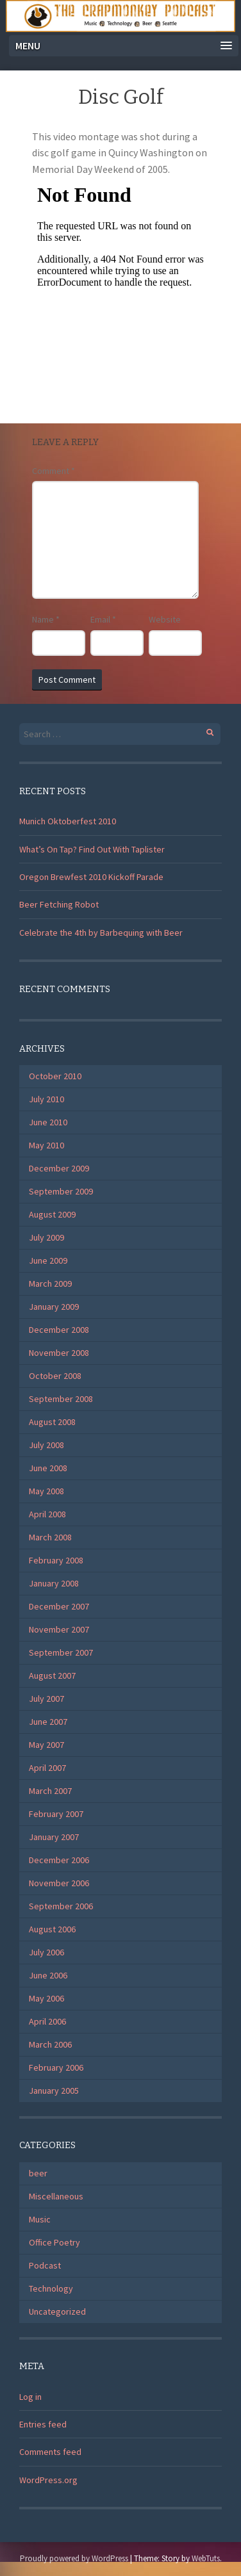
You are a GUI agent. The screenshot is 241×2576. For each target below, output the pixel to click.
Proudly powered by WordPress (74, 2558)
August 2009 (52, 1214)
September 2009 (61, 1191)
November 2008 (59, 1352)
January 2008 (54, 1583)
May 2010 (46, 1145)
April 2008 (47, 1514)
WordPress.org (48, 2480)
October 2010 (55, 1076)
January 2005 (54, 2090)
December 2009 (59, 1168)
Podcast (45, 2265)
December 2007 (59, 1606)
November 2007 (59, 1629)
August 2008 (52, 1422)
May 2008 (46, 1491)
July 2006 (46, 1952)
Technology (51, 2288)
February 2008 (56, 1560)
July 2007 (46, 1698)
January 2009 (54, 1306)
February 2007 (56, 1814)
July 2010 (46, 1099)
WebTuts (206, 2558)
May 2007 (46, 1744)
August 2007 (52, 1675)
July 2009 (46, 1237)
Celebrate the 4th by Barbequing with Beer (101, 932)
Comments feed (50, 2452)
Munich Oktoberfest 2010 (67, 821)
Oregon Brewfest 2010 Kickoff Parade (91, 877)
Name (46, 619)
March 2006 (50, 2044)
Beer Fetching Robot (59, 904)
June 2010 (48, 1122)
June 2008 (48, 1468)
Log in (30, 2396)
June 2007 (48, 1721)
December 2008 (59, 1329)
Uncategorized (57, 2311)
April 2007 (47, 1767)
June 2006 (48, 1975)
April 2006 (47, 2021)
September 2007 (61, 1652)
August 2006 (52, 1929)
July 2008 (46, 1445)
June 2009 (48, 1260)
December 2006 (59, 1860)
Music (40, 2219)
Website (165, 619)
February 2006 (56, 2067)
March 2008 (50, 1537)
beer (38, 2173)
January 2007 (54, 1837)
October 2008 (55, 1376)
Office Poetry (54, 2242)
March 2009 (50, 1283)
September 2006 (61, 1906)
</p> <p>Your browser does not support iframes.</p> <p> (120, 285)
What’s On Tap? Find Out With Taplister (92, 849)
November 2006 (59, 1883)
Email (103, 619)
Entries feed (43, 2424)
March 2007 (50, 1791)
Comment (53, 471)
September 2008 (61, 1399)
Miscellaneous (56, 2196)
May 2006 (46, 1998)
